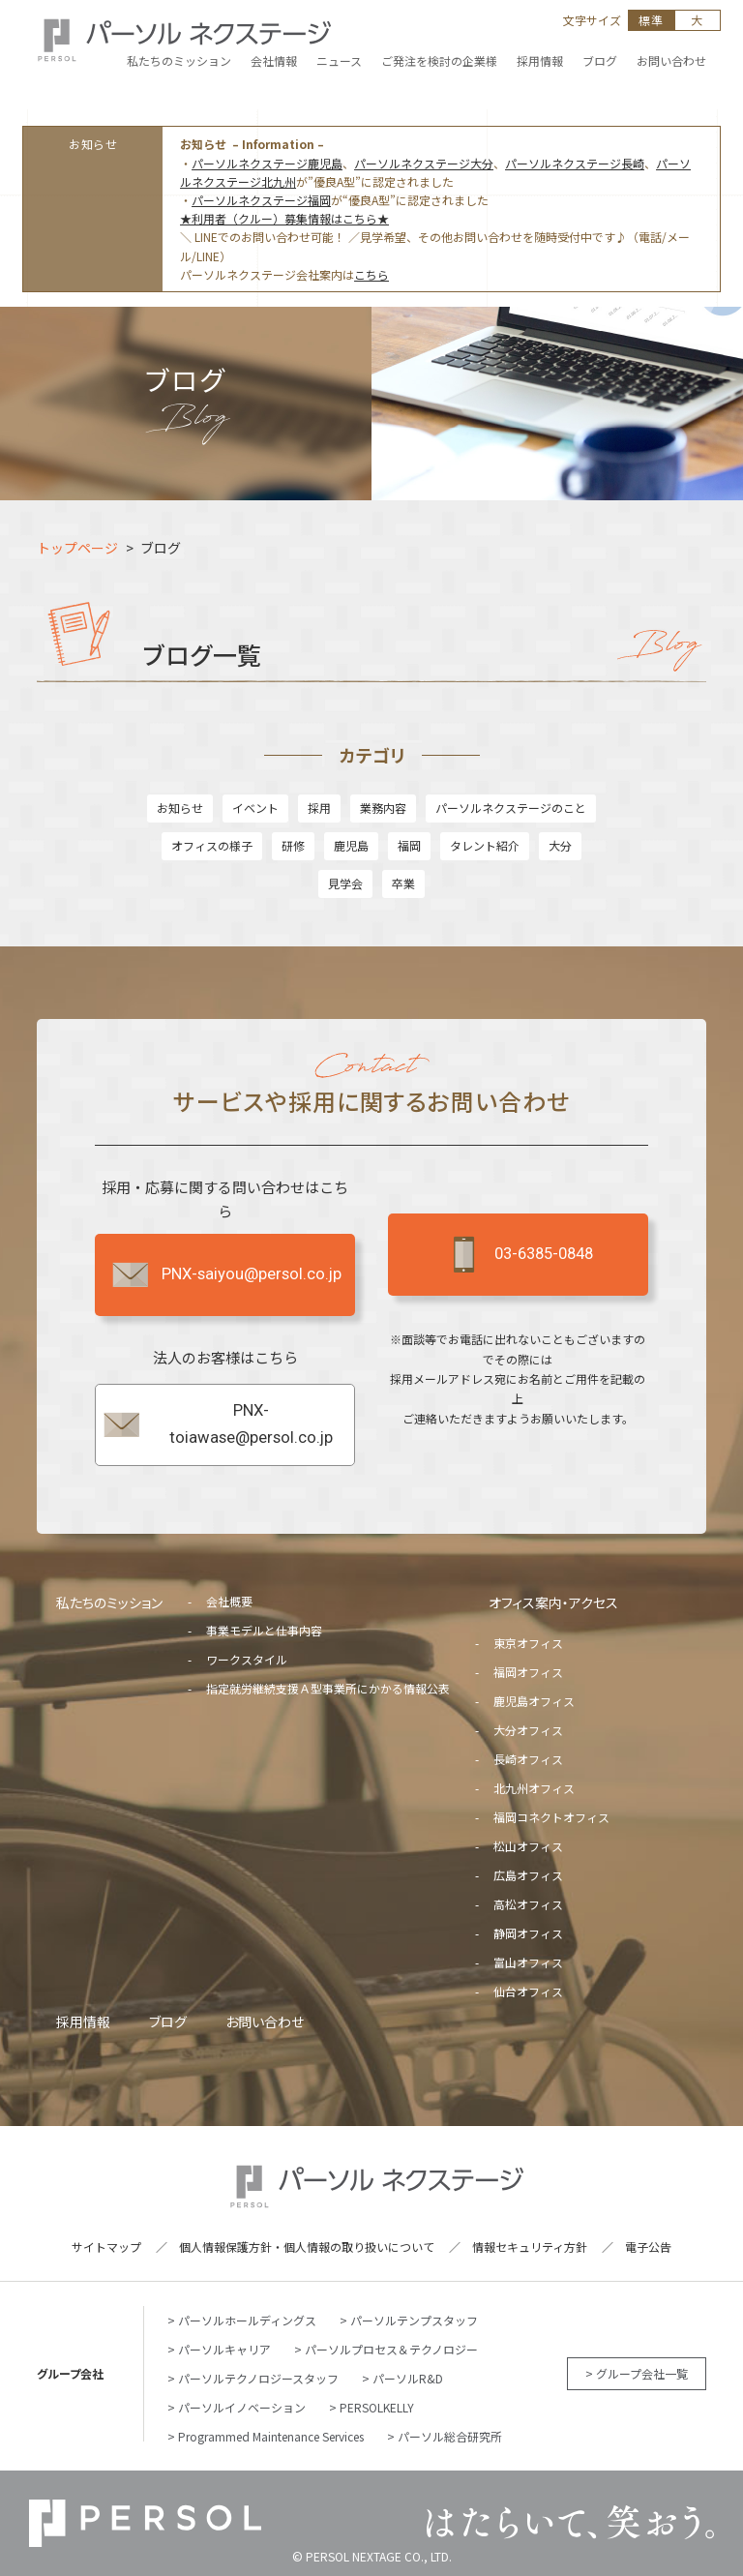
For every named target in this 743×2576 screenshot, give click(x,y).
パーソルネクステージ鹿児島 (267, 163)
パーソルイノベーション (242, 2407)
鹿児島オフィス (534, 1700)
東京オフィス (528, 1642)
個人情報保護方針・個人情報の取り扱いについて (306, 2246)
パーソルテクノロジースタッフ (258, 2378)
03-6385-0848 (517, 1254)
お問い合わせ (264, 2021)
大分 (560, 845)
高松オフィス (528, 1904)
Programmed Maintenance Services (271, 2436)
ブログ (168, 2021)
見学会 (345, 883)
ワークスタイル (246, 1659)
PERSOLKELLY (377, 2407)
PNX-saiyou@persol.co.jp (225, 1274)
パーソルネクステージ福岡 (261, 200)
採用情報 (83, 2021)
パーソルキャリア (224, 2349)
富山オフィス (528, 1962)
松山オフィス (528, 1846)
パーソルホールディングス (247, 2320)
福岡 (409, 845)
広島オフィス (528, 1875)
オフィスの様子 (212, 845)
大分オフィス (528, 1730)
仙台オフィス (528, 1991)
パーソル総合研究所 (450, 2436)
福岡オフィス (528, 1671)
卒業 (403, 883)
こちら (371, 274)
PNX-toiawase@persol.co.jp (216, 1424)
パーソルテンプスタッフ (414, 2320)
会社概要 (229, 1601)
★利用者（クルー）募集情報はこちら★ (284, 218)
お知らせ (180, 807)
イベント (255, 807)
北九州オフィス (534, 1788)
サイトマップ (106, 2246)
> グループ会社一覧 (636, 2373)
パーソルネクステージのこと (510, 807)
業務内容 (383, 807)
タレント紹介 (485, 845)
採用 (319, 807)
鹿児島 (351, 845)
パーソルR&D (407, 2378)
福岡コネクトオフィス (551, 1817)
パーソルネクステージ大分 (423, 163)
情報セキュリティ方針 (529, 2246)
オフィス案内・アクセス (553, 1602)
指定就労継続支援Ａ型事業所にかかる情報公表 (328, 1688)
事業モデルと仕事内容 (264, 1630)
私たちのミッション (109, 1602)
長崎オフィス (528, 1759)
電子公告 (648, 2246)
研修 (293, 845)
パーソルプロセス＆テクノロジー (391, 2349)
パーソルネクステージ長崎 (574, 163)
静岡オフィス (528, 1933)
